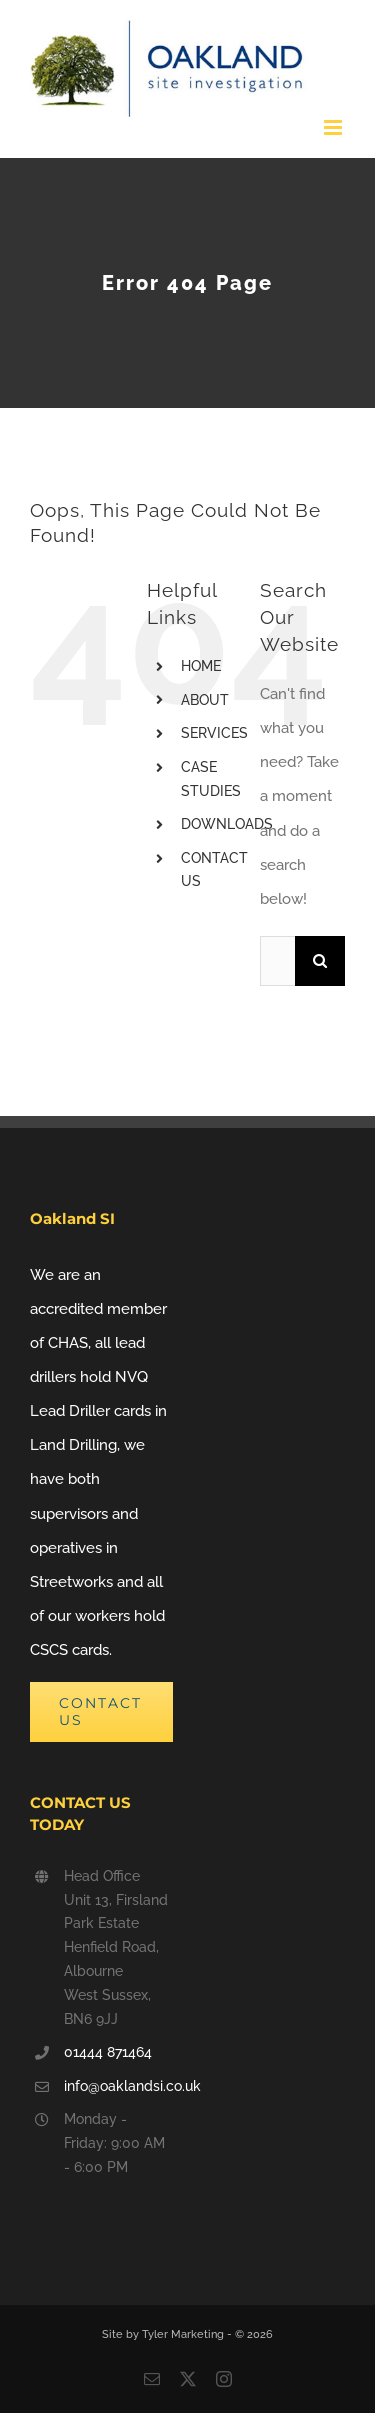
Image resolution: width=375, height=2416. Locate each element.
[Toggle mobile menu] (334, 127)
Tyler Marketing (184, 2334)
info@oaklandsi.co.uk (118, 2086)
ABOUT (205, 700)
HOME (201, 666)
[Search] (320, 961)
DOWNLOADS (227, 824)
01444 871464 (108, 2052)
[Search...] (277, 961)
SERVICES (214, 733)
